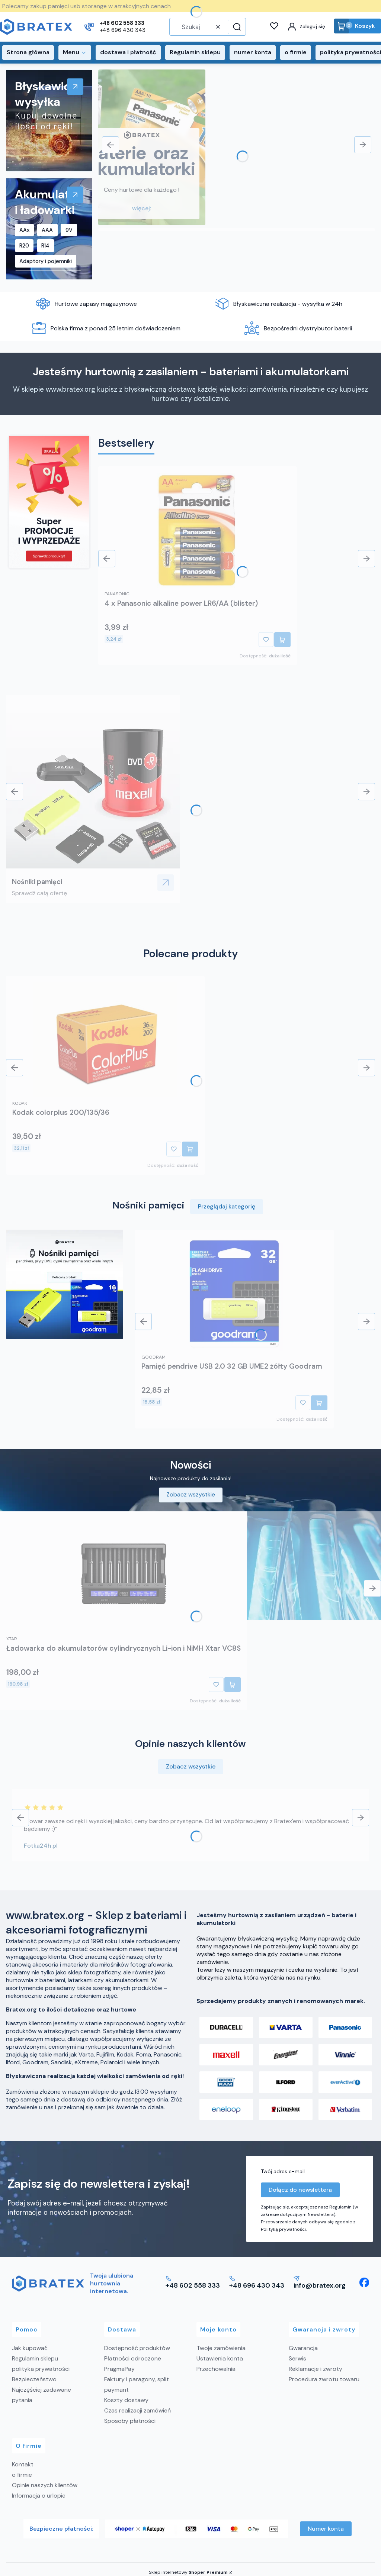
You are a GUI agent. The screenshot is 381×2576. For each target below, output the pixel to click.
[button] (236, 27)
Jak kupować (30, 2348)
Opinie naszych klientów (44, 2485)
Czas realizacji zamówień (137, 2410)
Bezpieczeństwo (34, 2379)
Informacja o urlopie (38, 2495)
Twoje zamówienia (221, 2348)
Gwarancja (303, 2348)
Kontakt (22, 2464)
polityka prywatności (41, 2369)
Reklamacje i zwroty (315, 2369)
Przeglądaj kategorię (226, 1206)
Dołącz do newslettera (300, 2190)
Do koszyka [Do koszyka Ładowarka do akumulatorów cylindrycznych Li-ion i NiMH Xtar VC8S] (232, 1684)
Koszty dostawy (126, 2400)
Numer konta (326, 2529)
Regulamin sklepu (35, 2358)
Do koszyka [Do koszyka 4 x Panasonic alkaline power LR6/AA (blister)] (282, 639)
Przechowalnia (216, 2369)
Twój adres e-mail (283, 2171)
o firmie (22, 2475)
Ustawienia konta (219, 2358)
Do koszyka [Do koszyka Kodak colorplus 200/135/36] (190, 1149)
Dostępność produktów (137, 2348)
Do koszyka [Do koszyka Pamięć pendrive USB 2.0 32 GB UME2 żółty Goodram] (319, 1402)
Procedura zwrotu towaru (324, 2379)
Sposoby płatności (130, 2421)
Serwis (297, 2358)
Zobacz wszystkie (190, 1494)
